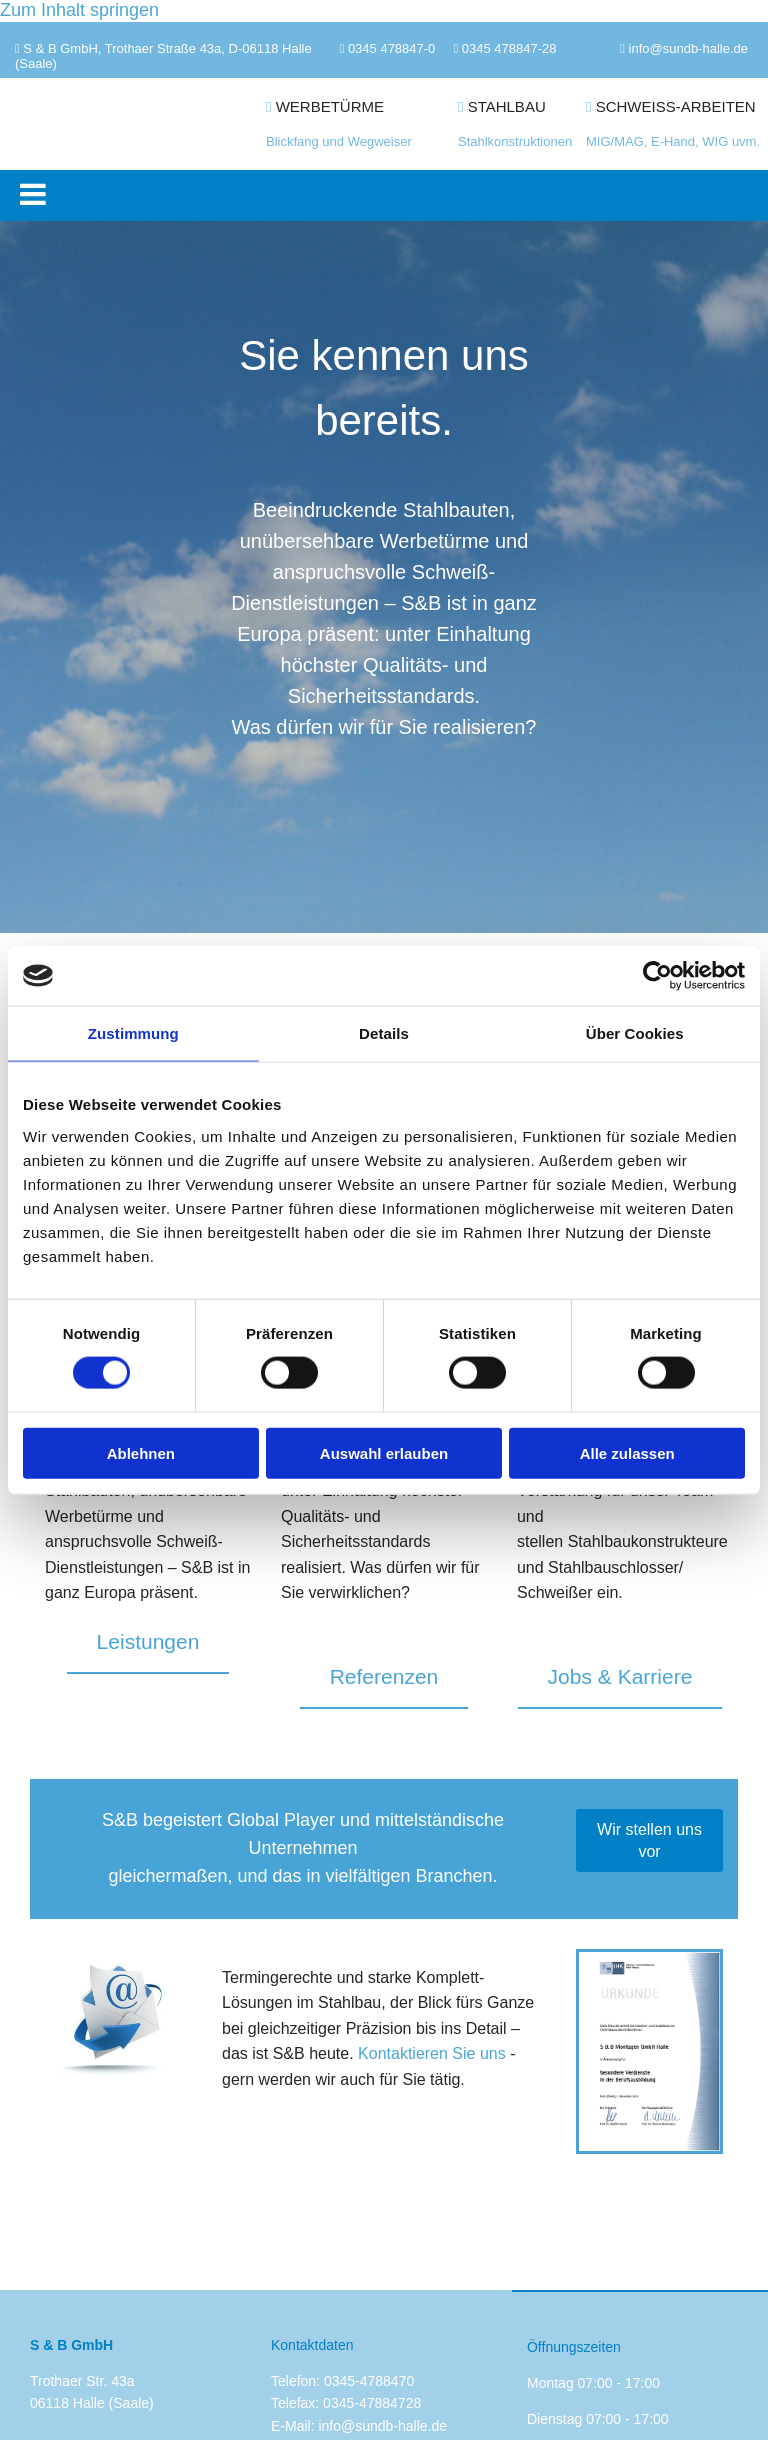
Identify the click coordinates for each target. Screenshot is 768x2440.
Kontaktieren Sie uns (432, 2053)
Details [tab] (384, 1033)
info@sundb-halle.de (382, 2426)
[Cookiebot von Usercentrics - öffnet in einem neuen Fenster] (657, 976)
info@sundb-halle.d (685, 48)
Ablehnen (141, 1452)
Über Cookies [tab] (635, 1033)
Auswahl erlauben (384, 1452)
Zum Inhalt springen (79, 10)
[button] (389, 195)
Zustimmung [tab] (133, 1033)
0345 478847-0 (391, 48)
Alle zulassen (627, 1452)
